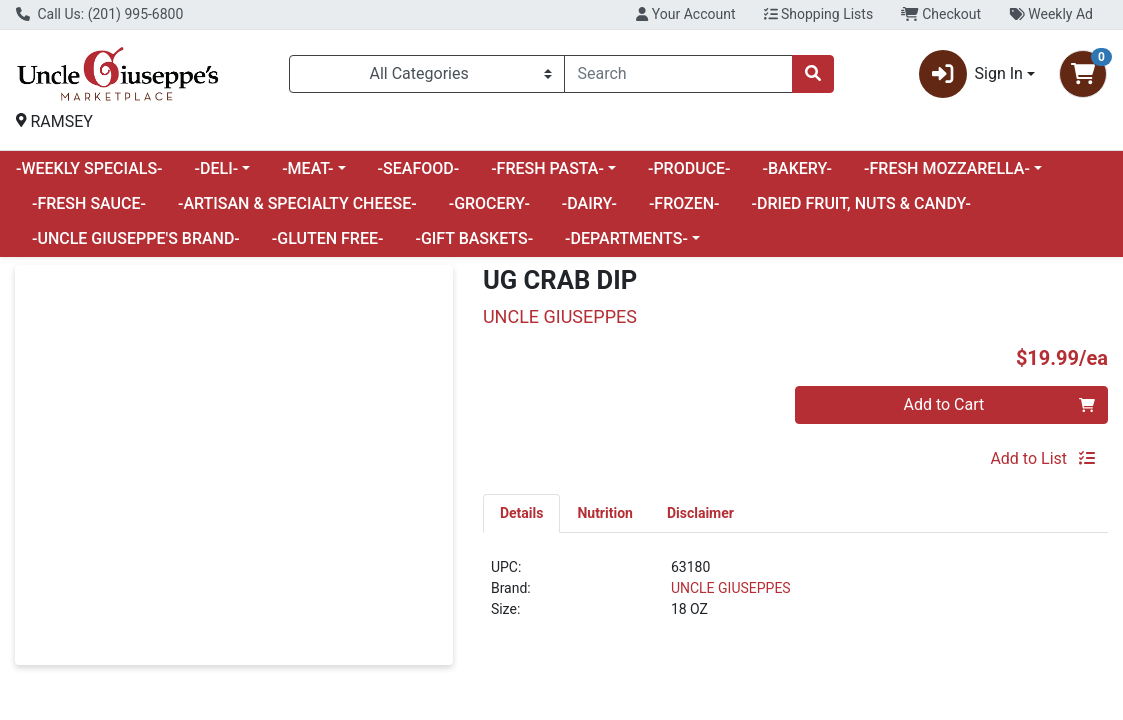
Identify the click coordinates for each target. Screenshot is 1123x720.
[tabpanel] (795, 596)
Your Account (685, 14)
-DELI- (217, 168)
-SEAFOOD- (419, 168)
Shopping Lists (819, 14)
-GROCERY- (489, 203)
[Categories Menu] (427, 74)
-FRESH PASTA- (547, 168)
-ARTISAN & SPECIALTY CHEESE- (297, 203)
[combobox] (678, 74)
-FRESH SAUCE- (89, 203)
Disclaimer (700, 513)
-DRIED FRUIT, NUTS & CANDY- (861, 203)
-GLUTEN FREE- (328, 238)
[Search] (678, 74)
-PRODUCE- (689, 168)
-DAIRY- (589, 203)
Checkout (941, 14)
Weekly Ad (1051, 14)
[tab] (522, 513)
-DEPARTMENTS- (626, 238)
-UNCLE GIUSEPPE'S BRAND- (136, 238)
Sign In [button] (971, 74)
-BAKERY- (798, 168)
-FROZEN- (684, 203)
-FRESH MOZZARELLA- (947, 168)
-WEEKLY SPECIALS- (89, 168)
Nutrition (604, 513)
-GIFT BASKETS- (474, 238)
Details (522, 513)
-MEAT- (307, 168)
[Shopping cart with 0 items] (1083, 74)
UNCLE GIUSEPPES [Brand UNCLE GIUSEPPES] (731, 588)
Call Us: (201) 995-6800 (99, 14)
